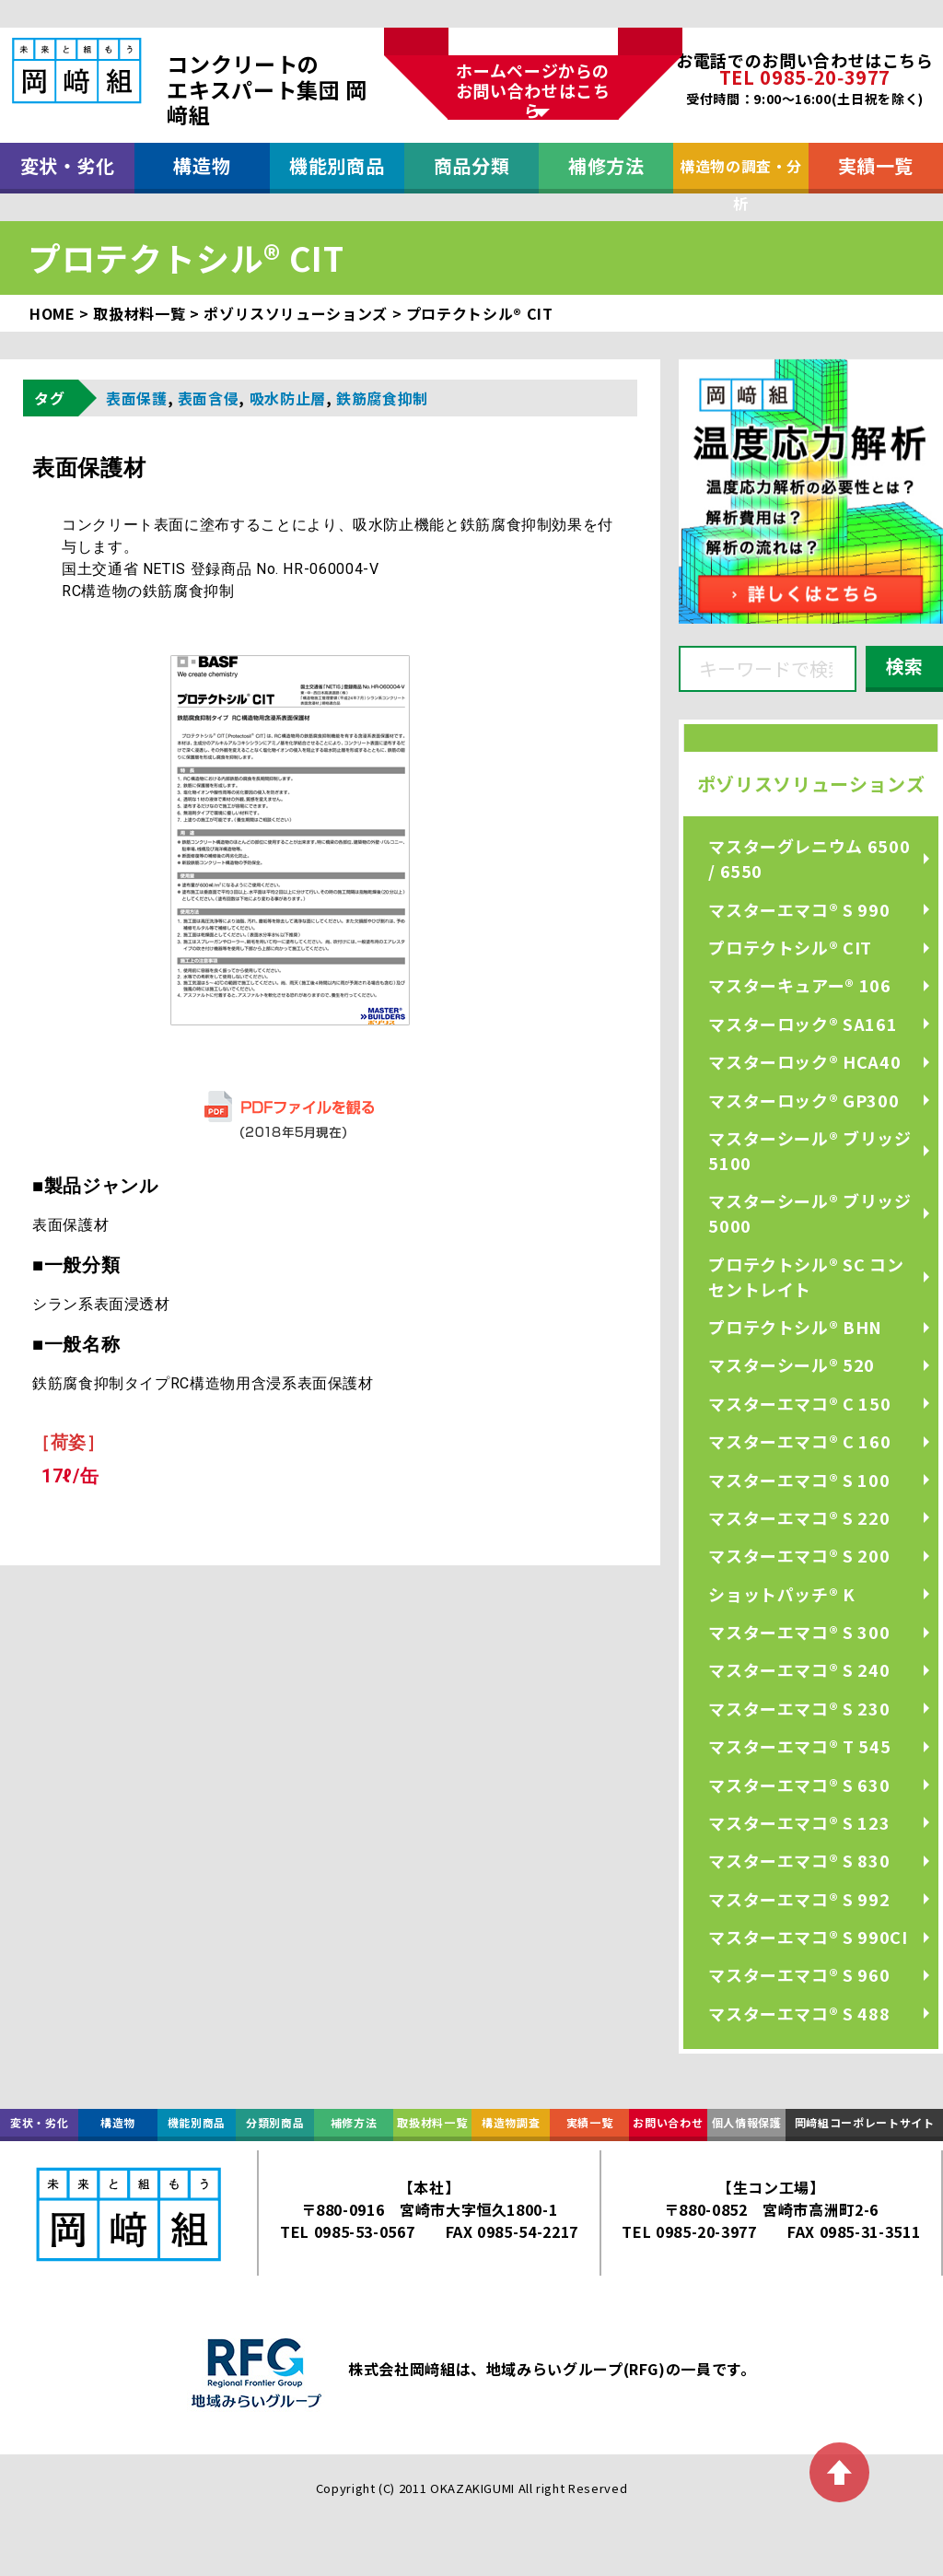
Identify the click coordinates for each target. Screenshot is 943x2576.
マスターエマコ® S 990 (799, 909)
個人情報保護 (747, 2122)
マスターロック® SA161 (802, 1024)
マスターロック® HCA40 (804, 1061)
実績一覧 (876, 165)
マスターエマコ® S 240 (799, 1669)
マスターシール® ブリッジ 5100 (809, 1150)
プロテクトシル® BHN (795, 1327)
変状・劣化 (67, 165)
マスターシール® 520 (791, 1364)
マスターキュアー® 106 (799, 985)
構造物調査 (511, 2122)
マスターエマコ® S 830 (799, 1860)
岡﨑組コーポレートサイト (865, 2122)
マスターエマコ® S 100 (799, 1480)
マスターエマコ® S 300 (799, 1632)
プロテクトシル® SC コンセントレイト (805, 1276)
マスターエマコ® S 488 (799, 2013)
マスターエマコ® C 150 (799, 1403)
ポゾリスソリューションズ (811, 783)
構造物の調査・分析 (741, 174)
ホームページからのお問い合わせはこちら (533, 89)
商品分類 (472, 165)
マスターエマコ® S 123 (799, 1822)
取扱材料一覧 (432, 2122)
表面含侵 (208, 398)
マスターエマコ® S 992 (799, 1899)
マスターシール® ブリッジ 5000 (809, 1212)
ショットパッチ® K (781, 1594)
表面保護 (137, 398)
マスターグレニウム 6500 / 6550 (809, 858)
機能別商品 (336, 165)
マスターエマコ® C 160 (799, 1441)
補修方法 (606, 165)
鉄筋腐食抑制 (382, 398)
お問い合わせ (668, 2122)
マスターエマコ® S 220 (799, 1517)
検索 (904, 665)
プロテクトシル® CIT (790, 947)
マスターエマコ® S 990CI (807, 1937)
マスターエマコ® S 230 (799, 1708)
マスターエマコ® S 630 (799, 1785)
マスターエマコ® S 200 (799, 1555)
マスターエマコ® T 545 (799, 1746)
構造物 (201, 165)
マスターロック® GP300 (803, 1100)
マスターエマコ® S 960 (799, 1974)
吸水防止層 (288, 398)
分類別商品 (275, 2122)
